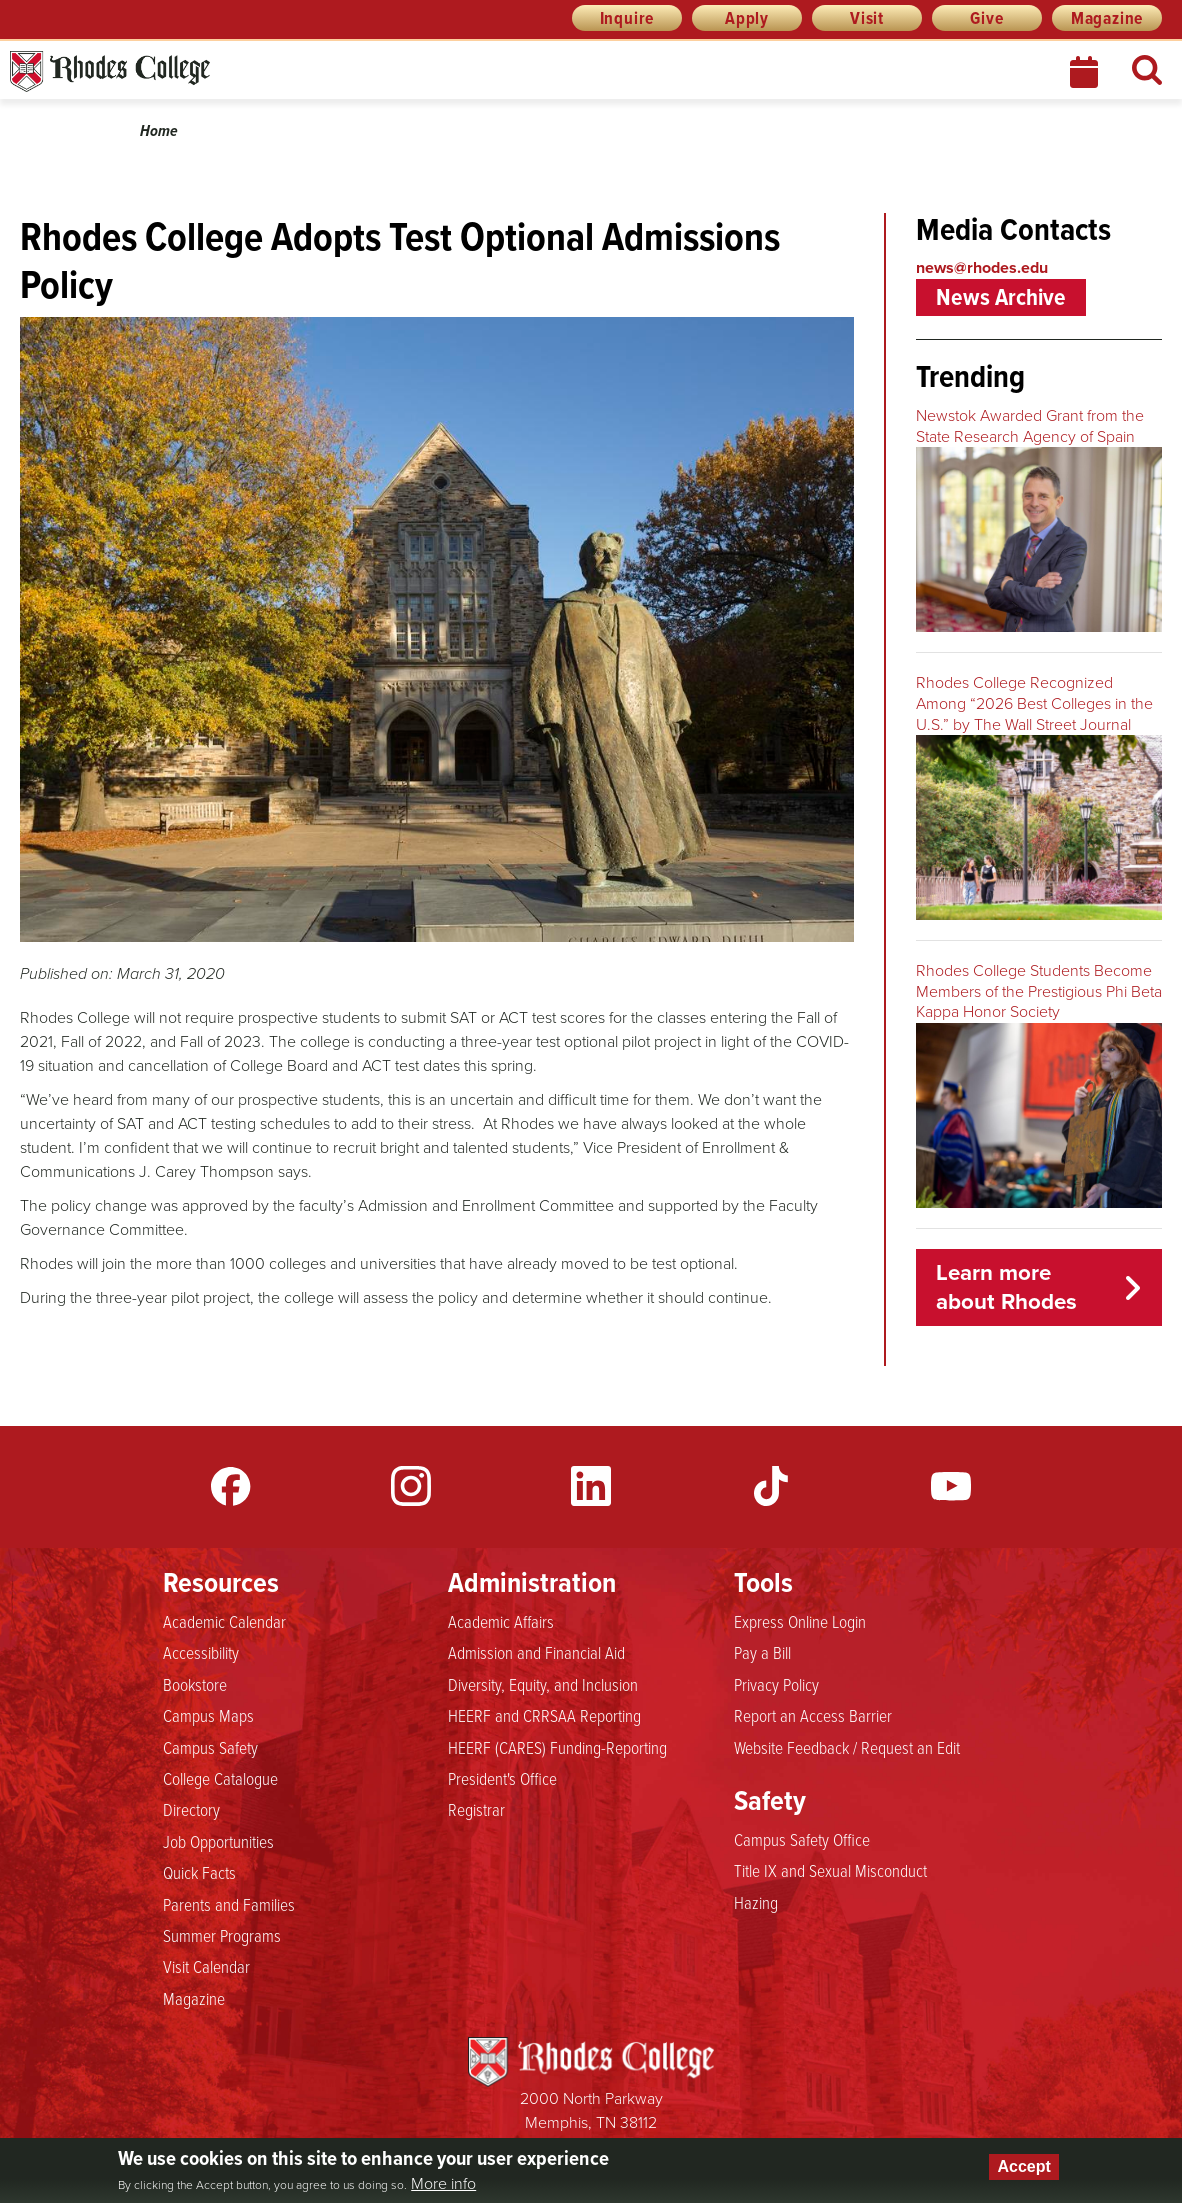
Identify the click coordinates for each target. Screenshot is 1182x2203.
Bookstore (195, 1685)
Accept (1023, 2166)
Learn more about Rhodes (1006, 1287)
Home (159, 130)
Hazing (756, 1903)
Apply (747, 18)
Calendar (1086, 72)
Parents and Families (229, 1905)
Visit (867, 18)
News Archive (1001, 297)
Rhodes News (199, 71)
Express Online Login (800, 1622)
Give (986, 18)
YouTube (951, 1486)
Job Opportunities (218, 1842)
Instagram (411, 1486)
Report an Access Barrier (813, 1716)
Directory (191, 1810)
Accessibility (201, 1653)
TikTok (771, 1486)
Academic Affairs (501, 1622)
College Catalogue (220, 1779)
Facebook (231, 1486)
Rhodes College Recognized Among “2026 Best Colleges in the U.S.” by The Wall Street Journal (1034, 703)
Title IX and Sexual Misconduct (830, 1871)
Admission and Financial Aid (536, 1653)
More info (443, 2184)
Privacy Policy (776, 1685)
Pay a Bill (762, 1653)
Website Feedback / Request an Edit (847, 1748)
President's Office (502, 1779)
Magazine (1107, 18)
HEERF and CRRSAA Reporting (544, 1716)
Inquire (627, 18)
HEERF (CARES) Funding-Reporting (557, 1748)
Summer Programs (222, 1936)
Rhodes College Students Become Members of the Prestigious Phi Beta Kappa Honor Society (1039, 991)
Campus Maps (208, 1716)
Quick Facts (199, 1873)
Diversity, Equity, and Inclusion (543, 1685)
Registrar (476, 1810)
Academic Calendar (224, 1622)
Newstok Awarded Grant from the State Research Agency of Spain (1030, 426)
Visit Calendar (206, 1967)
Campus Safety (210, 1748)
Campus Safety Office (802, 1840)
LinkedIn (591, 1486)
